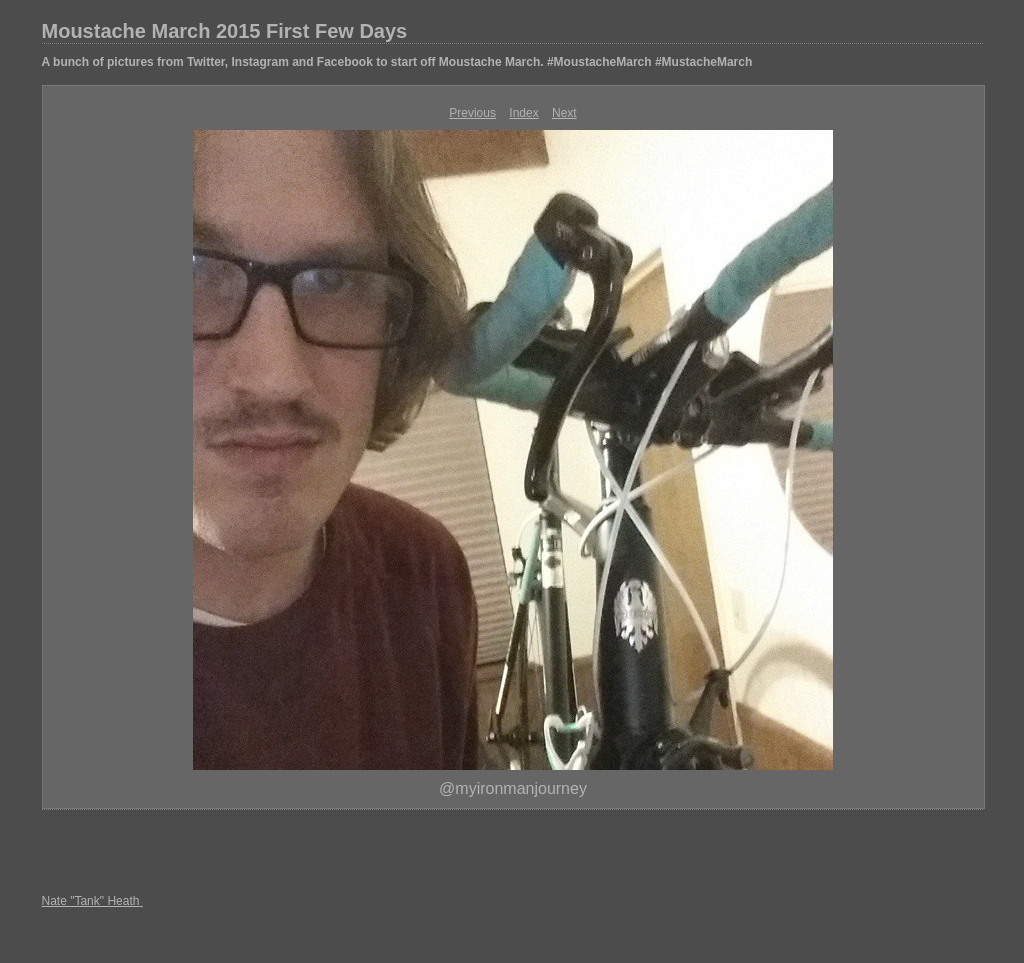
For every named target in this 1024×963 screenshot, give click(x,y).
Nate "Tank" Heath (91, 901)
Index (523, 113)
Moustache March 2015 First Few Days (225, 31)
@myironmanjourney (513, 788)
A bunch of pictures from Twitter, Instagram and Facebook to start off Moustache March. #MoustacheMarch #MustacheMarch (397, 62)
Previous (472, 113)
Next (564, 113)
